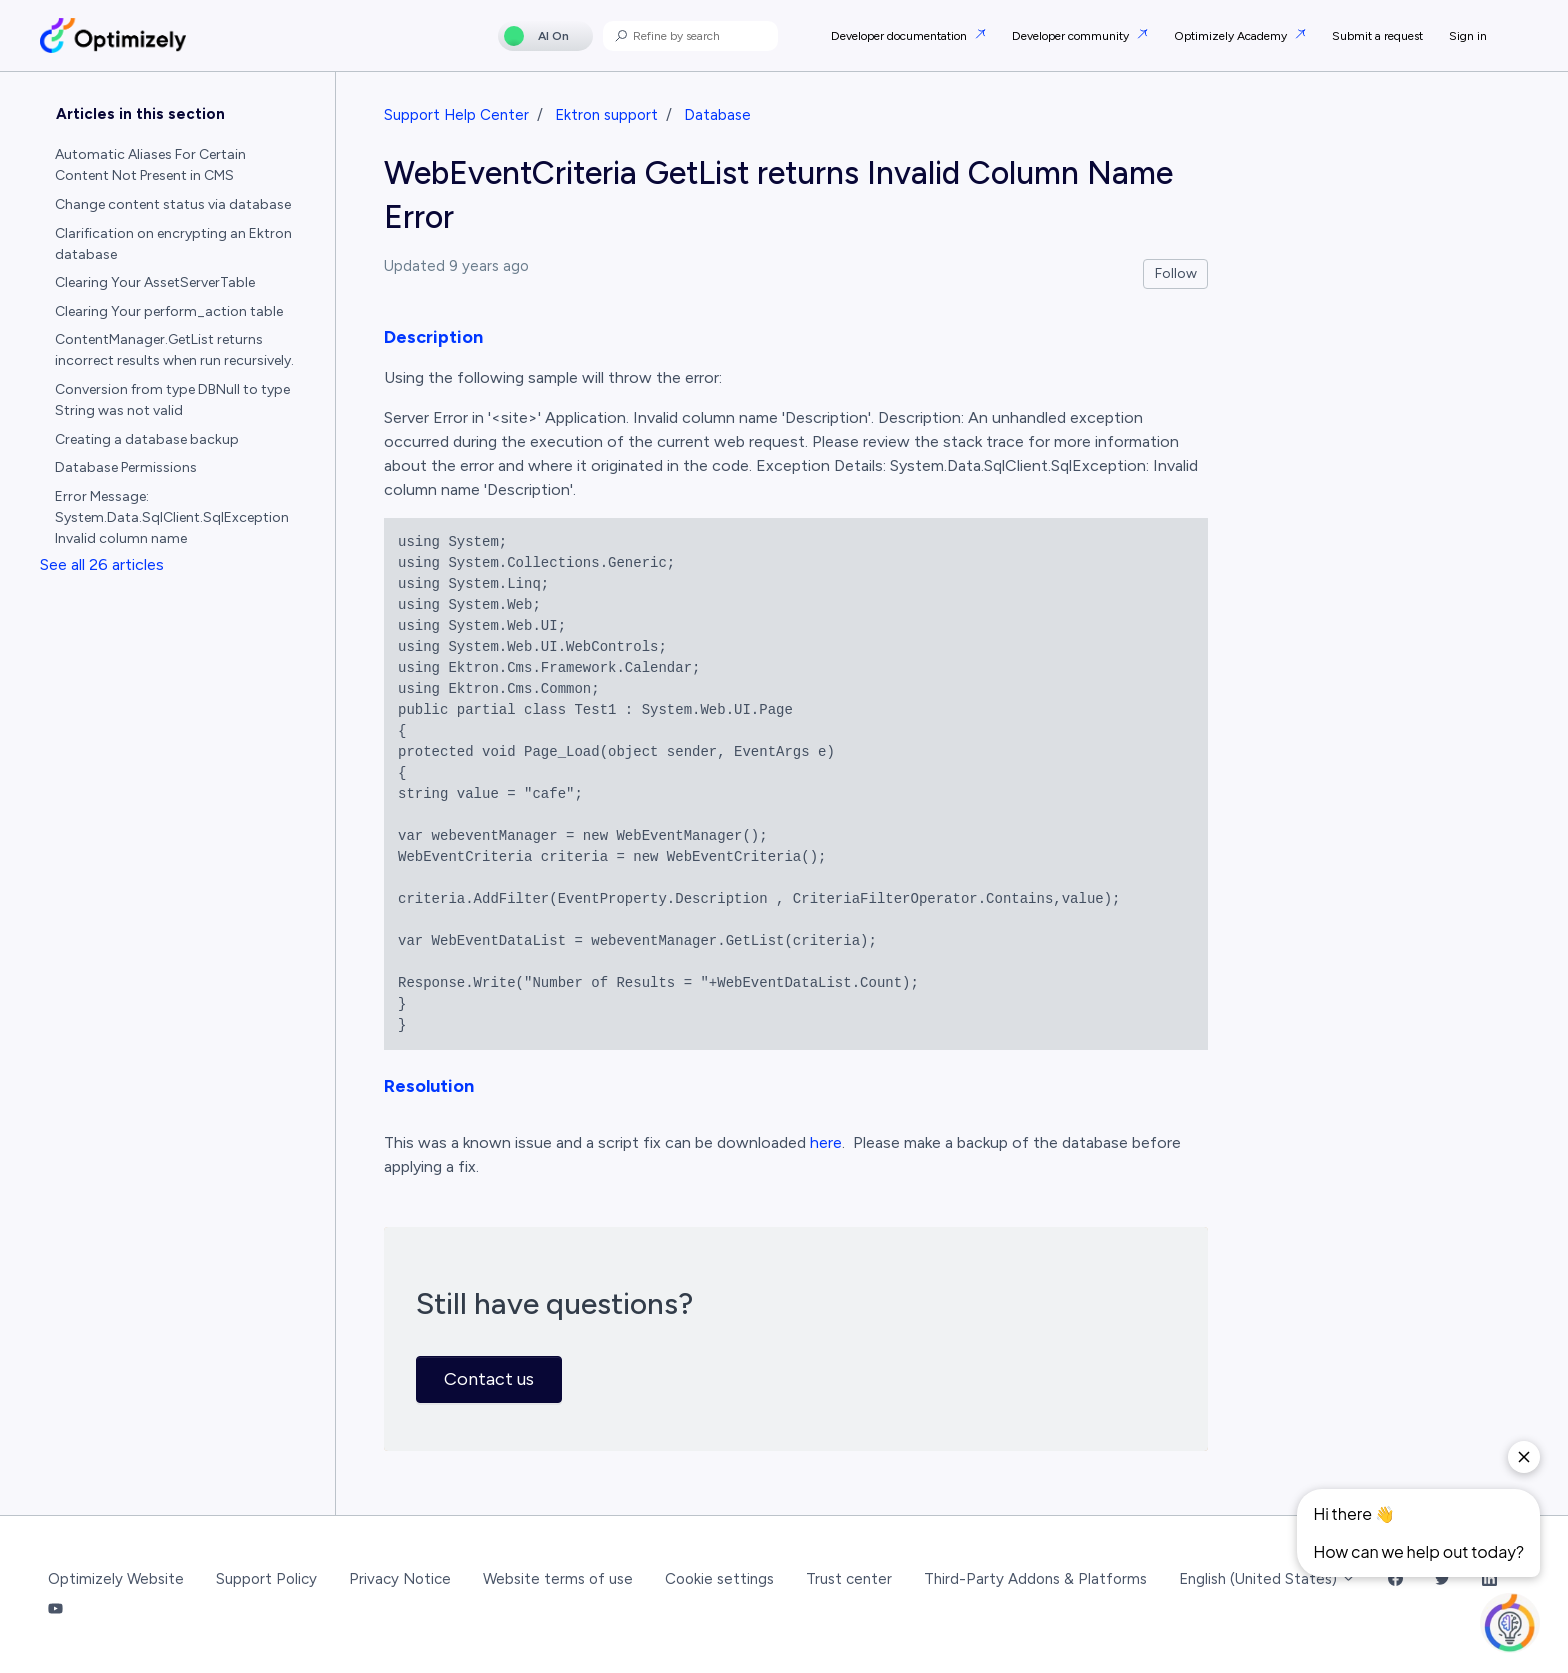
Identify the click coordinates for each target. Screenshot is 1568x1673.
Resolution (429, 1086)
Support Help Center (456, 115)
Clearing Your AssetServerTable (155, 282)
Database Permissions (126, 467)
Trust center (849, 1579)
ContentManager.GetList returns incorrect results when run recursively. (174, 350)
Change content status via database (173, 204)
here (826, 1142)
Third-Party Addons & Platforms (1035, 1579)
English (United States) (1267, 1579)
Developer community (1072, 36)
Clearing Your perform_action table (169, 311)
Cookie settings (719, 1579)
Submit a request (1377, 36)
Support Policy (266, 1579)
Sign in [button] (1468, 36)
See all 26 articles (102, 564)
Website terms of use (558, 1579)
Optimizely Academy (1232, 36)
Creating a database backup (147, 439)
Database (717, 115)
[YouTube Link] (55, 1610)
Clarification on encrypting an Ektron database (173, 244)
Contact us (489, 1379)
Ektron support (606, 115)
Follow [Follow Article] (1176, 273)
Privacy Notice (400, 1579)
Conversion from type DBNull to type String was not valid (172, 400)
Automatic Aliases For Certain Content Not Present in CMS (150, 165)
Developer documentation (900, 36)
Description (433, 337)
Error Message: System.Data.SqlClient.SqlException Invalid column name (172, 517)
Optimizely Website (116, 1579)
